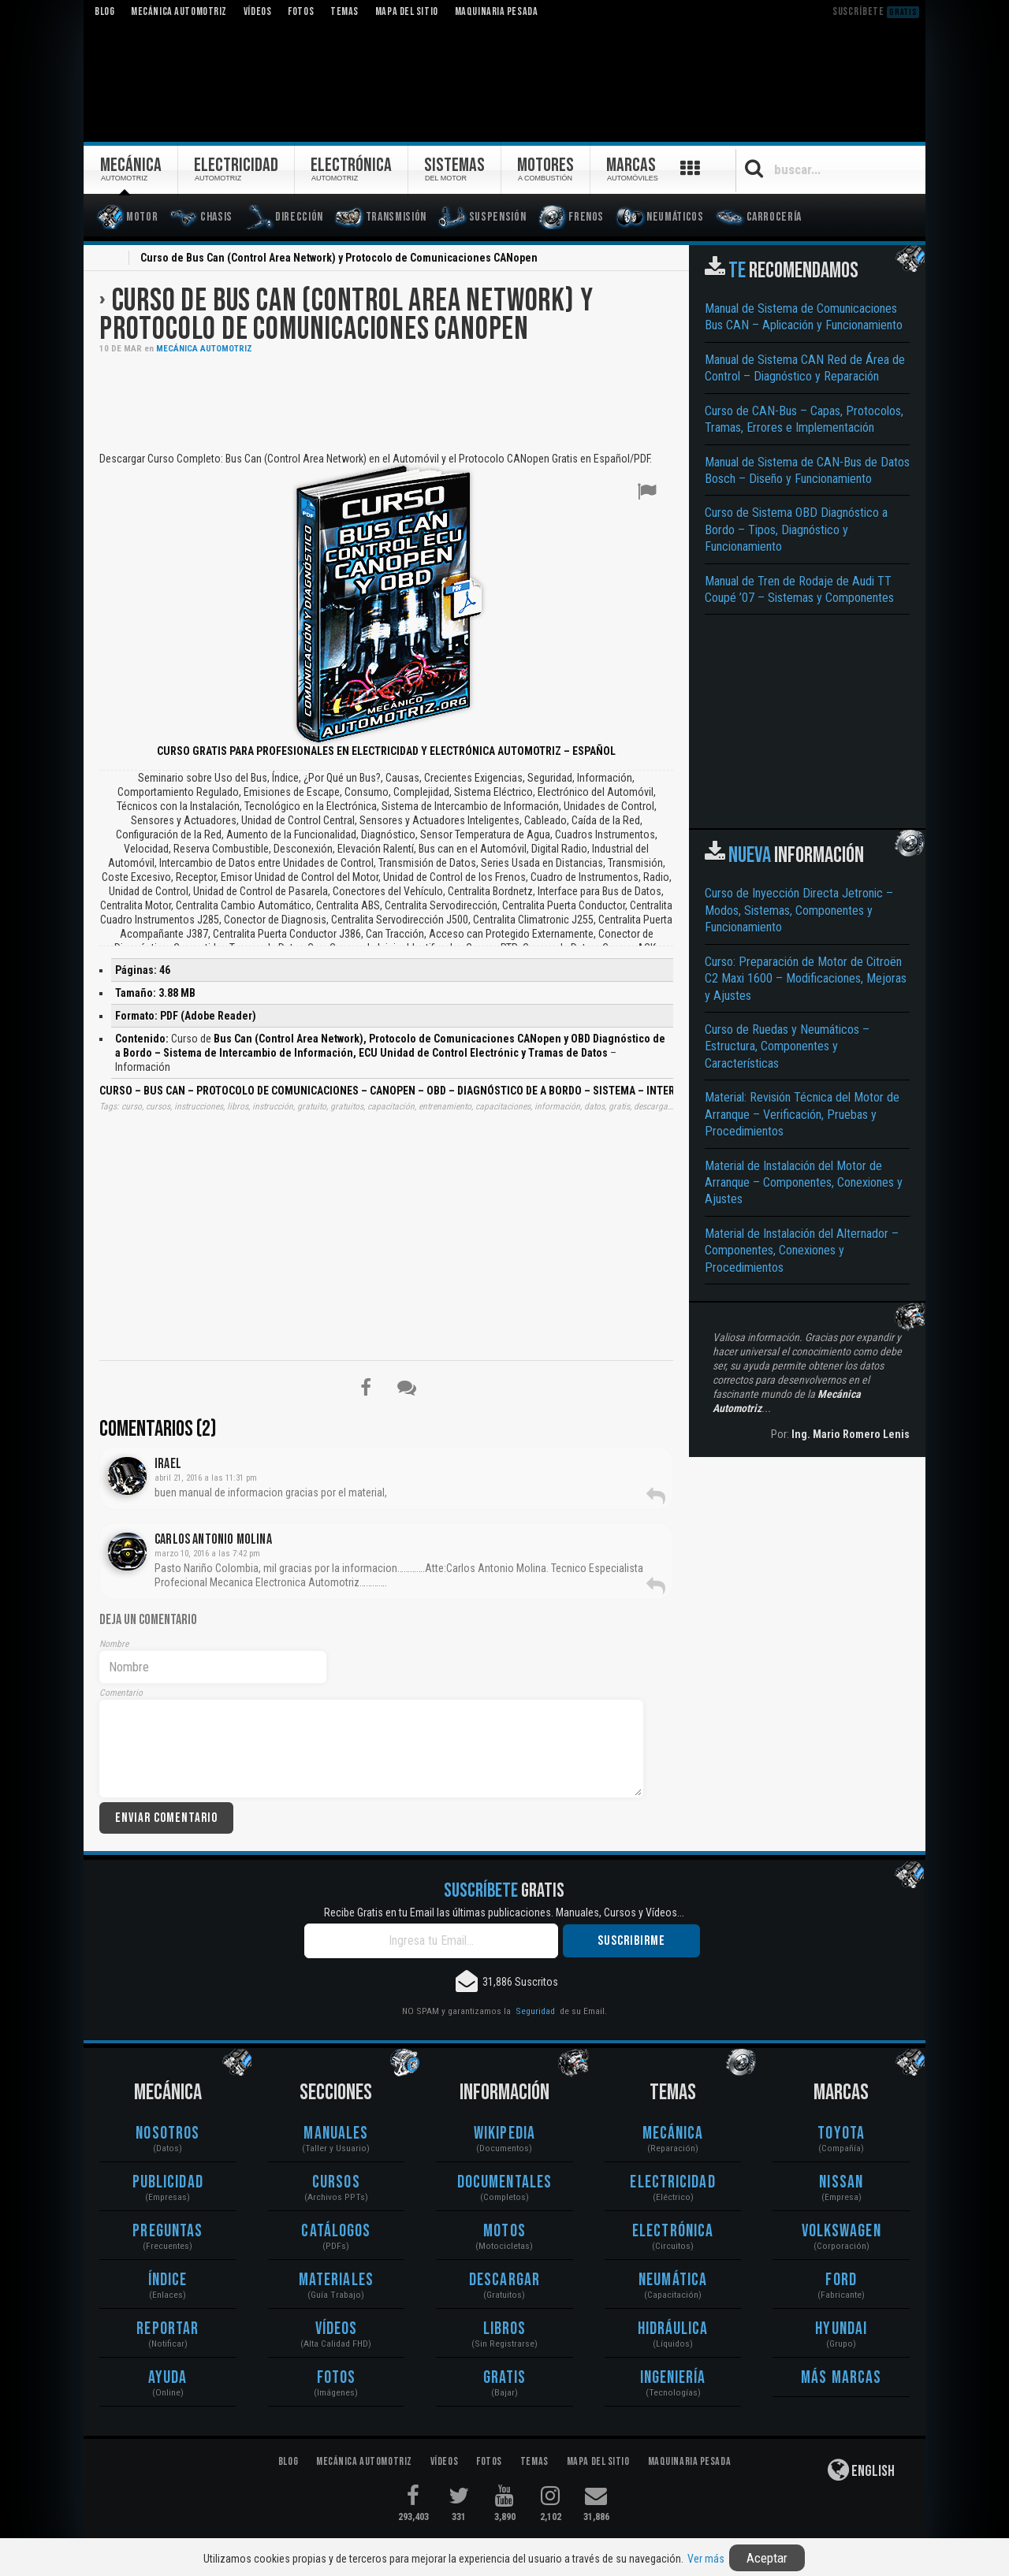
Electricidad (672, 2182)
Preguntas (167, 2231)
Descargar (504, 2280)
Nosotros (167, 2133)
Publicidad (167, 2182)
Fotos (336, 2377)
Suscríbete (875, 11)
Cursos (336, 2182)
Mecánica (673, 2133)
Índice (168, 2280)
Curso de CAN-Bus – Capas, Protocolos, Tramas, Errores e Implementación (804, 419)
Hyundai (841, 2329)
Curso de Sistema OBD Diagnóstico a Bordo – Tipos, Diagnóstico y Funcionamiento (796, 529)
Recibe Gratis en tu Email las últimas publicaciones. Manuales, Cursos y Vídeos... (504, 1912)
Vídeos (336, 2329)
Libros (505, 2329)
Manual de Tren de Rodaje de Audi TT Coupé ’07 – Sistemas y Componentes (799, 589)
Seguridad (535, 2011)
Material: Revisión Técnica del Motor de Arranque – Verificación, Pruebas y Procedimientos (802, 1114)
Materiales (336, 2280)
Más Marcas (841, 2377)
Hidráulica (673, 2329)
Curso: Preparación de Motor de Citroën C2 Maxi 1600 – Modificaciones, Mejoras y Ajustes (806, 978)
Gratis (505, 2377)
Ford (840, 2280)
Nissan (841, 2182)
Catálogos (335, 2231)
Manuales (335, 2133)
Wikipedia (504, 2133)
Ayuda (168, 2377)
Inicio (108, 259)
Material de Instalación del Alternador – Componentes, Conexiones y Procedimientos (802, 1250)
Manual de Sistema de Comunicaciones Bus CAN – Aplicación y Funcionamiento (804, 317)
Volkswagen (841, 2231)
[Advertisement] (386, 401)
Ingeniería (673, 2377)
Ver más (705, 2558)
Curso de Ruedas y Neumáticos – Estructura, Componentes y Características (787, 1046)
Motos (504, 2231)
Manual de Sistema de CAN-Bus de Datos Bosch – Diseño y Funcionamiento (807, 470)
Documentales (504, 2182)
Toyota (841, 2133)
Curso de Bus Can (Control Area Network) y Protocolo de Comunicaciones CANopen (346, 315)
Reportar (167, 2329)
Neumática (673, 2280)
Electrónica (672, 2231)
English (861, 2469)
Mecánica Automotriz (204, 349)
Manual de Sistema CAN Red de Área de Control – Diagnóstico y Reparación (805, 368)
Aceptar (767, 2558)
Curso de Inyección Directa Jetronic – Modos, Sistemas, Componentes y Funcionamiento (799, 910)
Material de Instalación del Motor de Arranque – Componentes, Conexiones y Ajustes (804, 1182)
